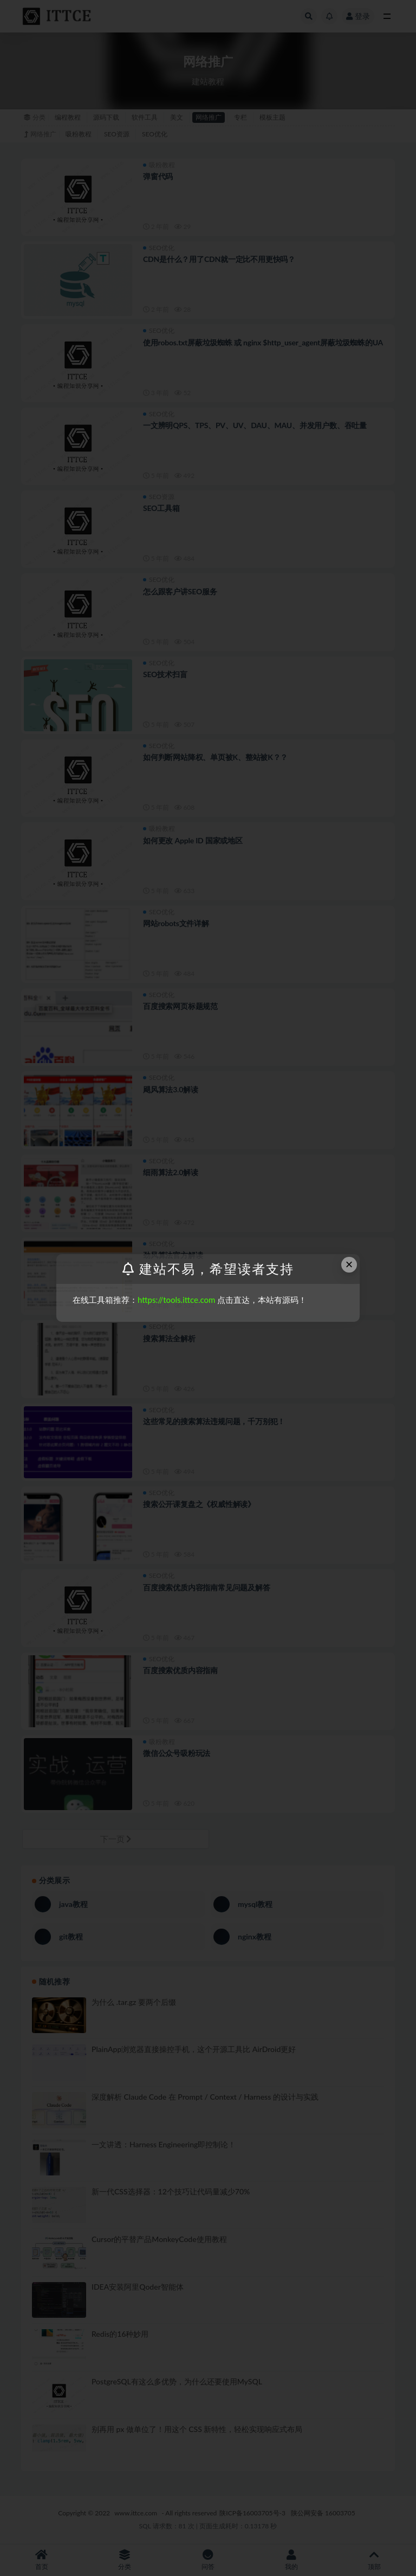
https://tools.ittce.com (176, 1300)
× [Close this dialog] (349, 1264)
